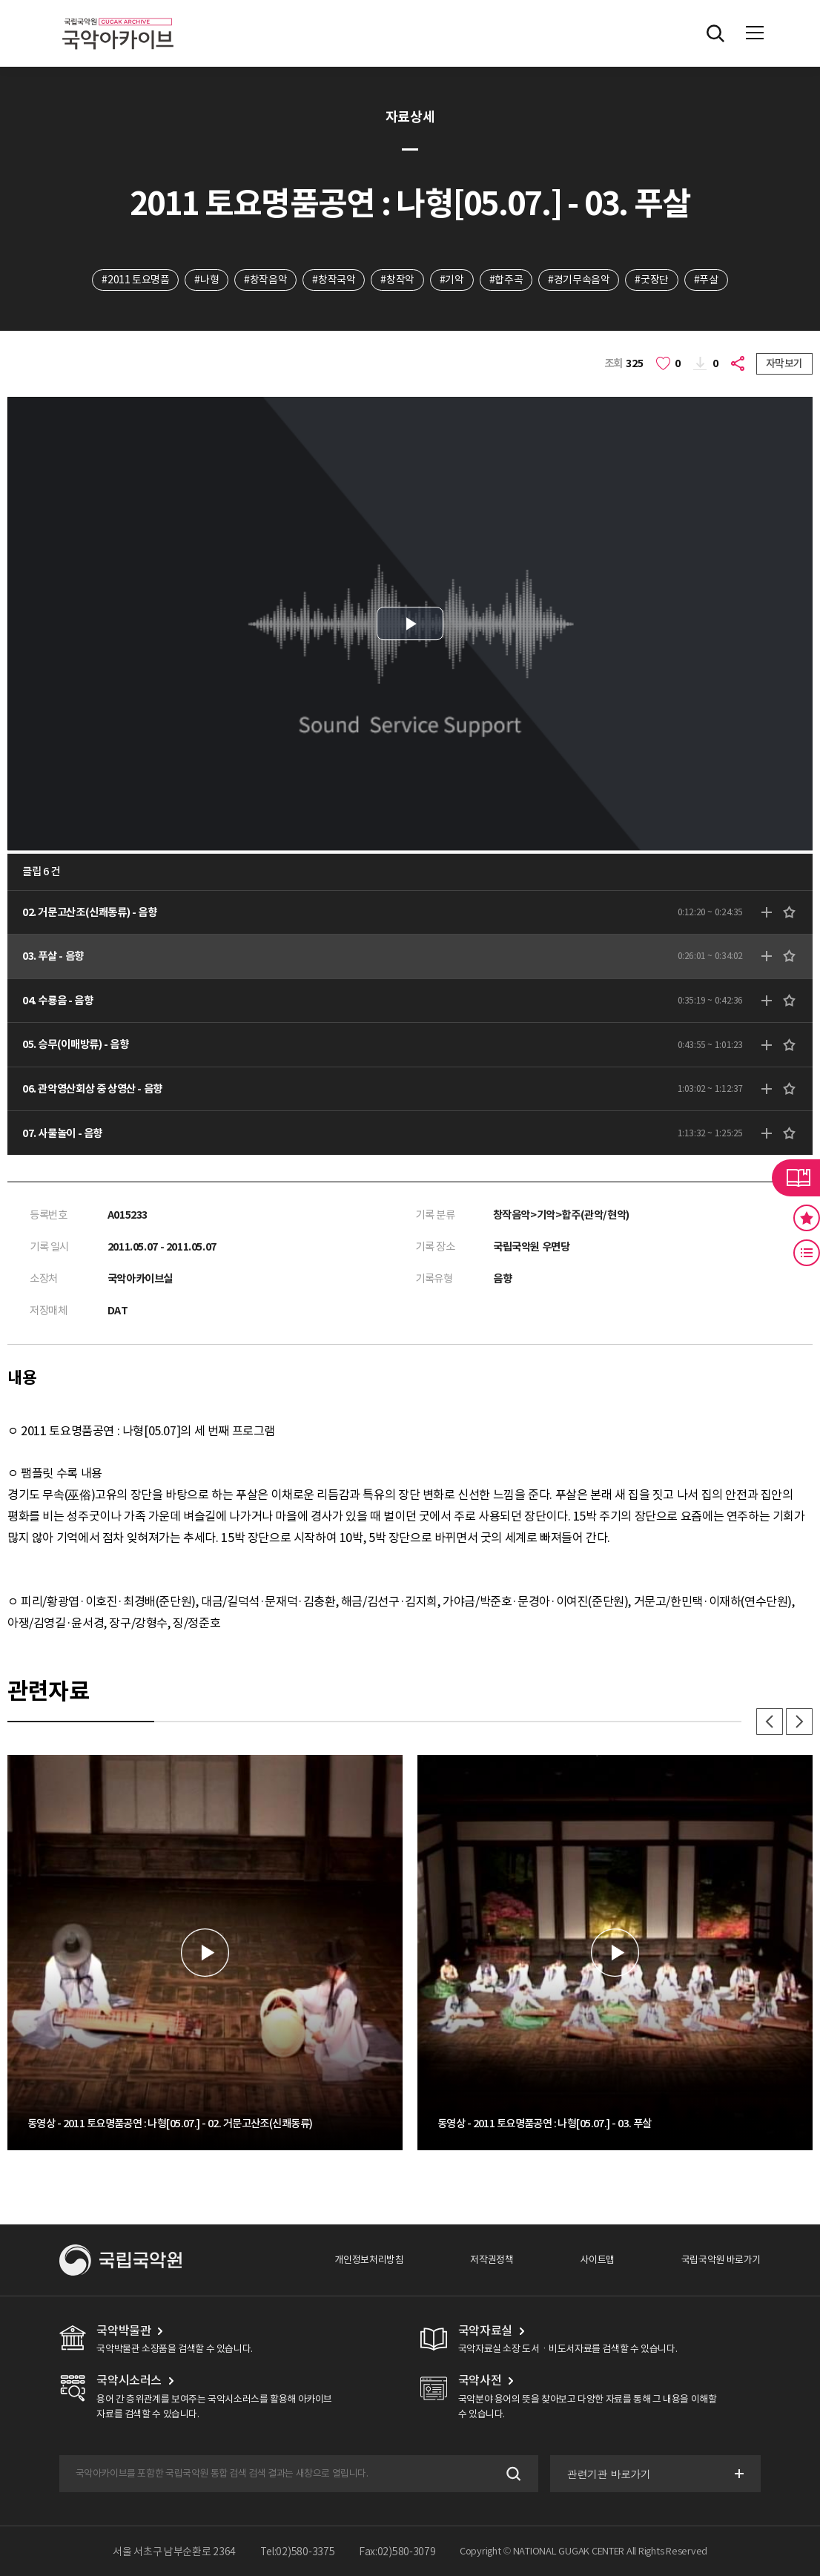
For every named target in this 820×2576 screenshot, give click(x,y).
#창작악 (397, 279)
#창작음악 (265, 279)
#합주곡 (506, 279)
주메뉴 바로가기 (0, 0)
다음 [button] (799, 1721)
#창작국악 (333, 279)
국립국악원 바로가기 (721, 2259)
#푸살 (706, 279)
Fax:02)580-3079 (397, 2551)
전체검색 (715, 33)
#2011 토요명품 (135, 279)
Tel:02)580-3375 (297, 2551)
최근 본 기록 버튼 (806, 1252)
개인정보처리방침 (368, 2259)
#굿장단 (651, 279)
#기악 (452, 279)
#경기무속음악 (578, 279)
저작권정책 (491, 2259)
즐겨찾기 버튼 (806, 1218)
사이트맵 (597, 2259)
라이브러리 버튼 (796, 1177)
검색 (512, 2473)
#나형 (206, 279)
